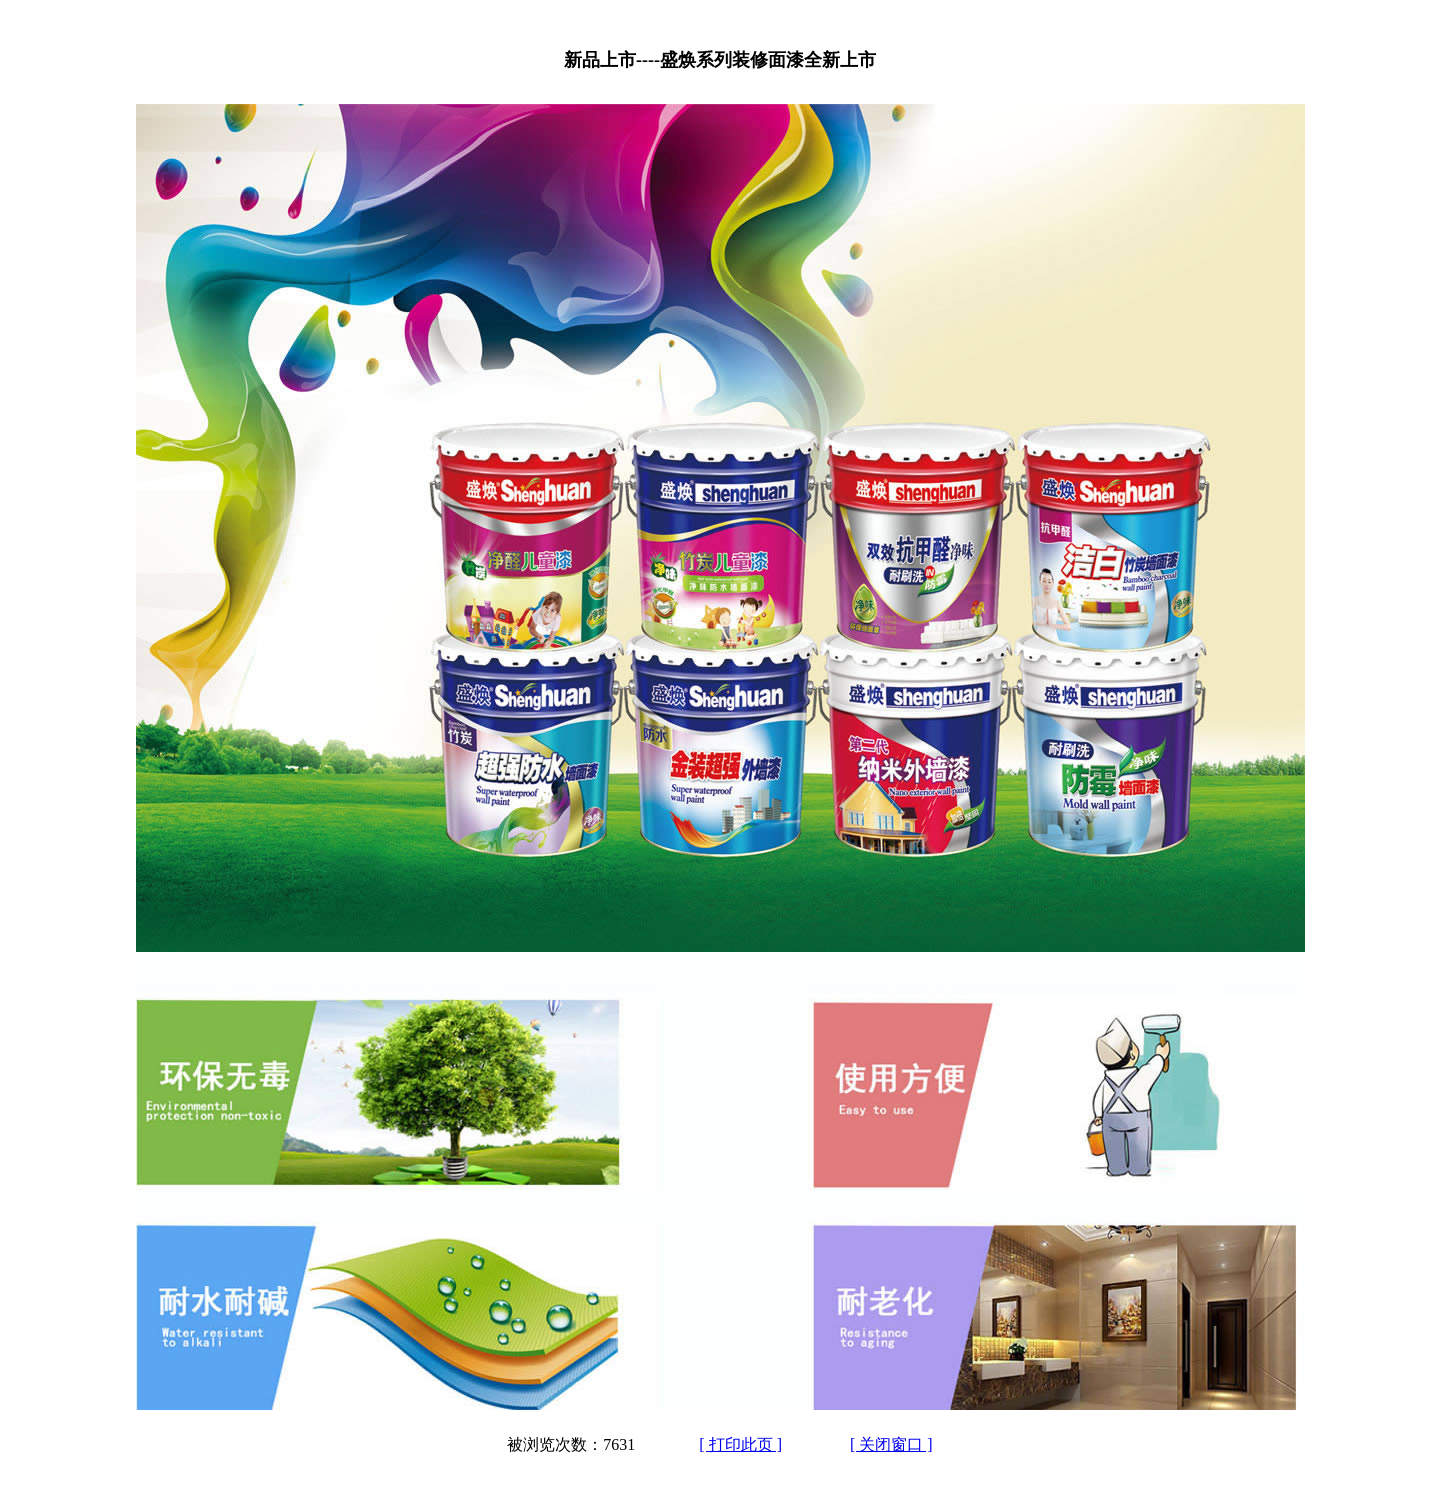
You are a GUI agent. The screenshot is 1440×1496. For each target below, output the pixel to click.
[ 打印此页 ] (740, 1444)
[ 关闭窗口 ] (891, 1444)
